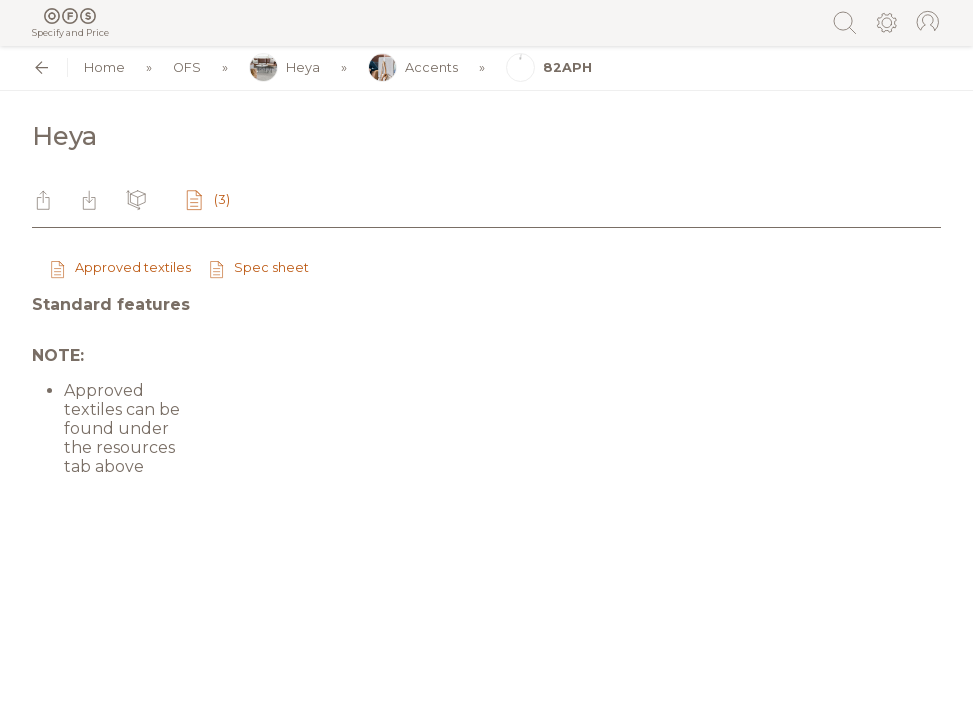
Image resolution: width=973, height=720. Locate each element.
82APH (549, 67)
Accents (413, 67)
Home (104, 67)
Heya (284, 67)
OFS (187, 67)
